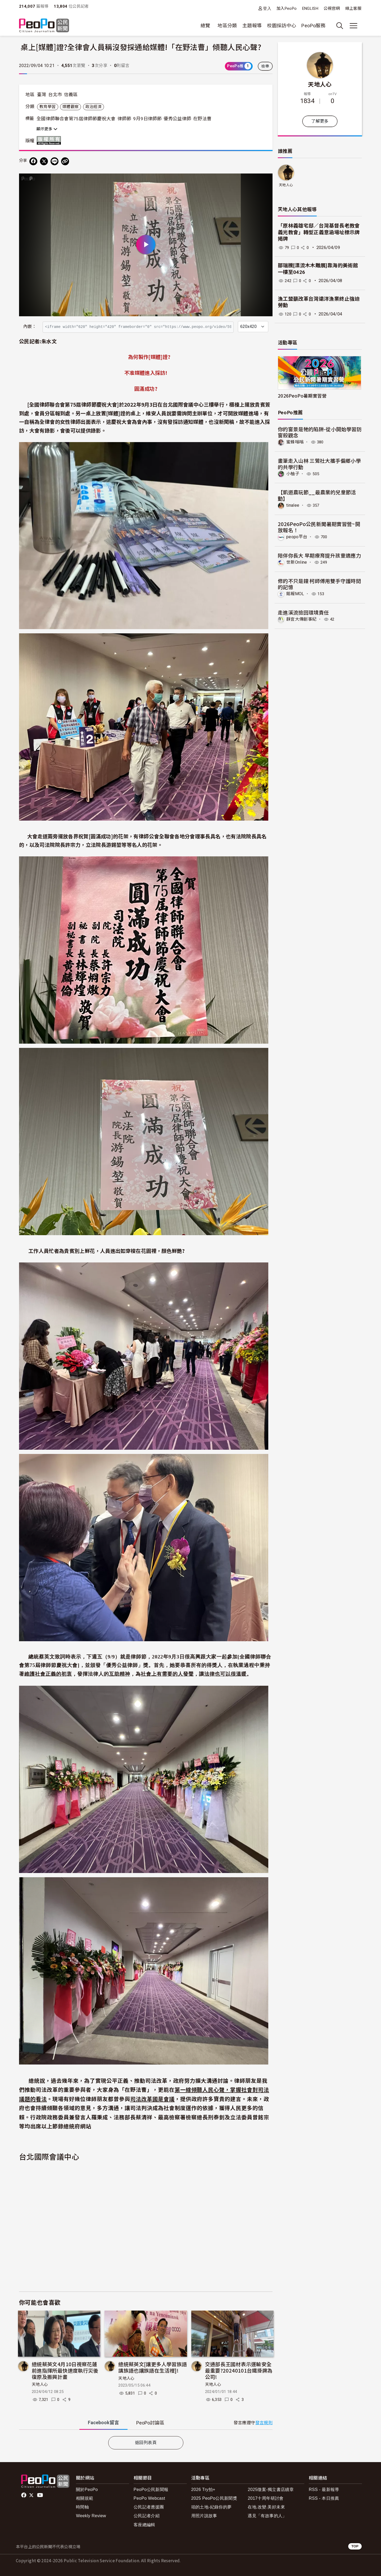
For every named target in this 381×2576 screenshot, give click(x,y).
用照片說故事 (204, 2515)
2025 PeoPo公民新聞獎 (214, 2498)
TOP (355, 2546)
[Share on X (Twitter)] (44, 161)
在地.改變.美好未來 (266, 2507)
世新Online (296, 561)
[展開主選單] (353, 25)
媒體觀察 (70, 106)
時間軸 (82, 2507)
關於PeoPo (87, 2489)
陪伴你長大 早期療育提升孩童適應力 (319, 555)
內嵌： (29, 326)
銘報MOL (295, 593)
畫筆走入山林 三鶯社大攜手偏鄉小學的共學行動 (319, 463)
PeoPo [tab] (150, 2423)
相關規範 (84, 2498)
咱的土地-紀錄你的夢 (211, 2507)
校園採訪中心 (281, 25)
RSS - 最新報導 (324, 2489)
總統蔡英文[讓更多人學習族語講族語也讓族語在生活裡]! (152, 2367)
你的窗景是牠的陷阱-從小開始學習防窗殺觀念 (320, 432)
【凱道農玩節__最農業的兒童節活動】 (317, 495)
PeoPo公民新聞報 (151, 2489)
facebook (24, 2495)
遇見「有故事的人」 (267, 2515)
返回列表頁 (146, 2442)
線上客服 (353, 8)
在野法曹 (202, 118)
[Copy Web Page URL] (65, 161)
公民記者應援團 (149, 2507)
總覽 (205, 25)
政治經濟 (93, 106)
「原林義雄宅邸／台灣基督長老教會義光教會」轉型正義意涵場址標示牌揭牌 (319, 232)
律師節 (124, 118)
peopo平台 (296, 536)
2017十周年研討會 (265, 2498)
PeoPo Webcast (149, 2498)
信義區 (71, 94)
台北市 (55, 94)
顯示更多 (47, 129)
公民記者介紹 (147, 2515)
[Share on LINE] (54, 161)
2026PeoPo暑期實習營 (302, 395)
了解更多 (319, 121)
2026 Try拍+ (203, 2489)
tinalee (293, 505)
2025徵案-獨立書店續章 (271, 2489)
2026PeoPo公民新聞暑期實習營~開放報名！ (319, 526)
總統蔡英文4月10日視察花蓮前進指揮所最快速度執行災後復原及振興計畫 (65, 2370)
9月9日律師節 (147, 118)
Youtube (40, 2495)
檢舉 (265, 66)
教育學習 (47, 106)
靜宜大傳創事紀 (301, 618)
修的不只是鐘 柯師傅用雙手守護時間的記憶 (319, 583)
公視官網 (332, 8)
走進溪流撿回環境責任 (303, 612)
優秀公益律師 (177, 118)
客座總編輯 (144, 2524)
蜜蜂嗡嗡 (294, 441)
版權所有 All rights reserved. (50, 140)
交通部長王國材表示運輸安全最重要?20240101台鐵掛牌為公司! (239, 2370)
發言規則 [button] (264, 2422)
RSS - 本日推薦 (324, 2498)
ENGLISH (310, 8)
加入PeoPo (286, 8)
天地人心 (40, 2384)
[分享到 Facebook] (33, 161)
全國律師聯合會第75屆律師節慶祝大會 (76, 118)
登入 (267, 8)
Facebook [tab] (103, 2422)
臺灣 (41, 94)
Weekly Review (91, 2515)
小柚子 (292, 473)
